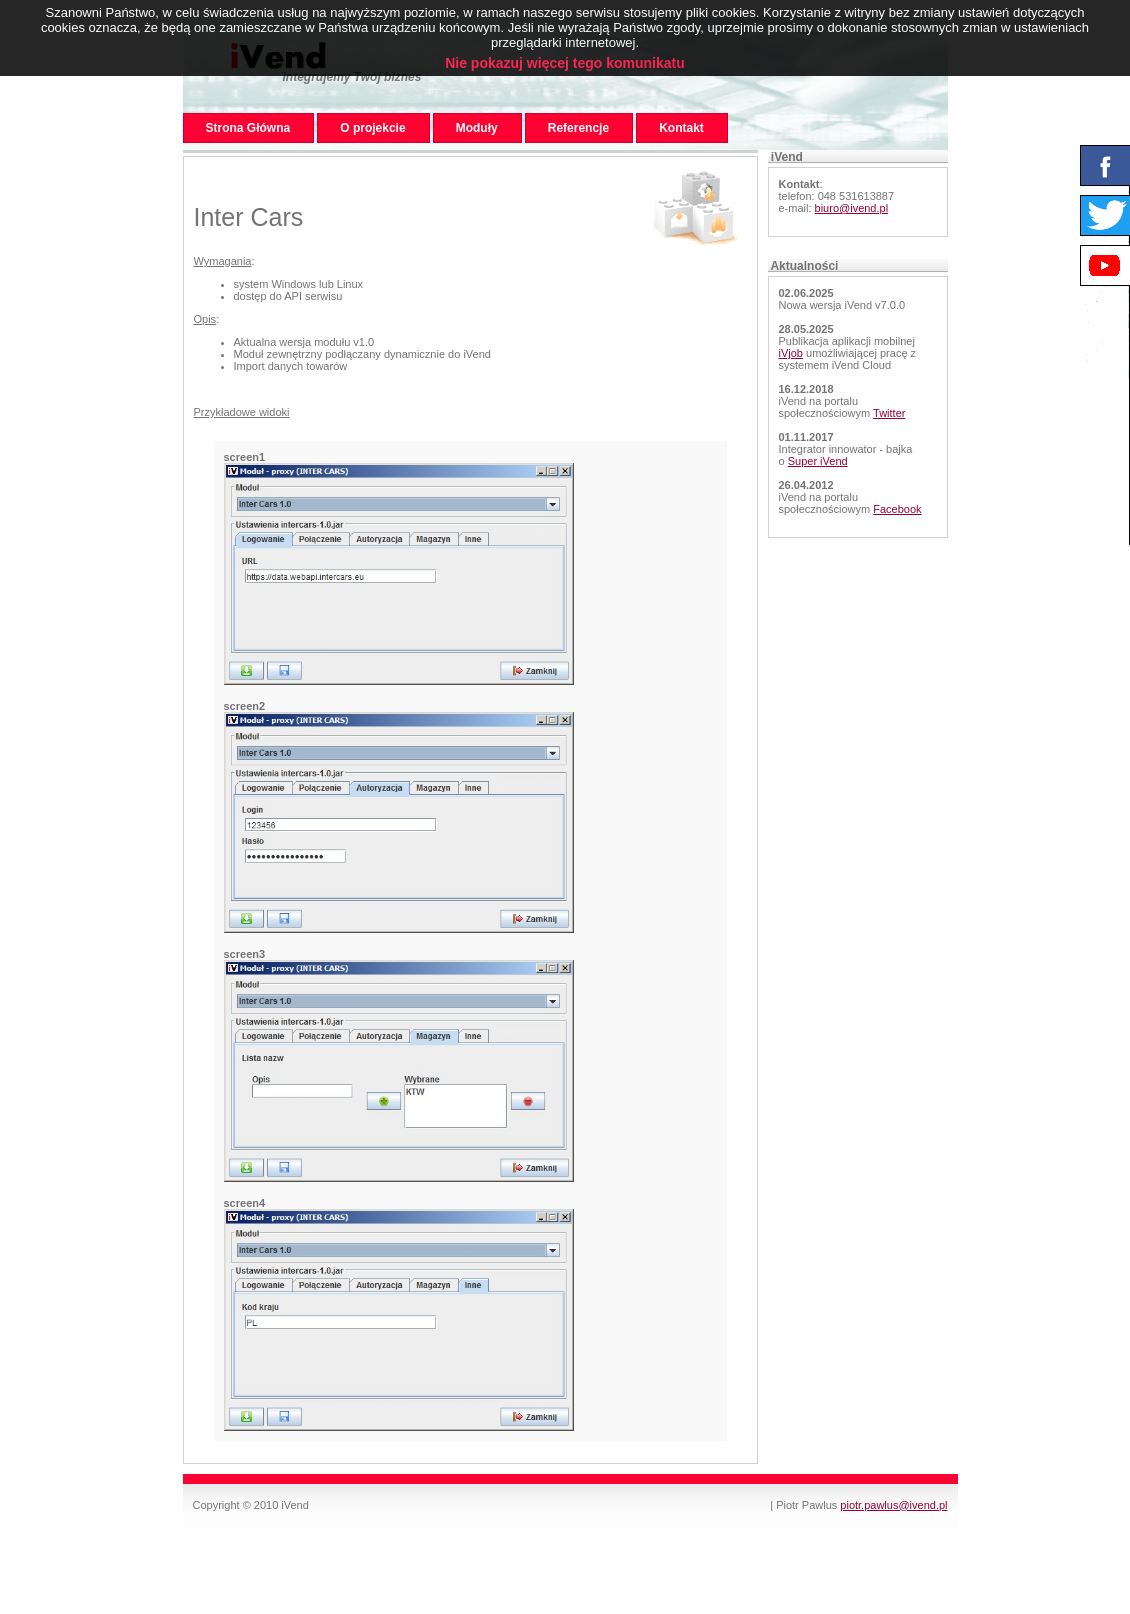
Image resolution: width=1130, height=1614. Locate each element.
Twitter (889, 413)
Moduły (477, 128)
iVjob (791, 353)
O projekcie (372, 128)
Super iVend (818, 461)
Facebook (897, 509)
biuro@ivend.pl (852, 208)
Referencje (578, 128)
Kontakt (681, 128)
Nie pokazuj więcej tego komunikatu (565, 63)
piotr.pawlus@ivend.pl (893, 1505)
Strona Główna (248, 128)
